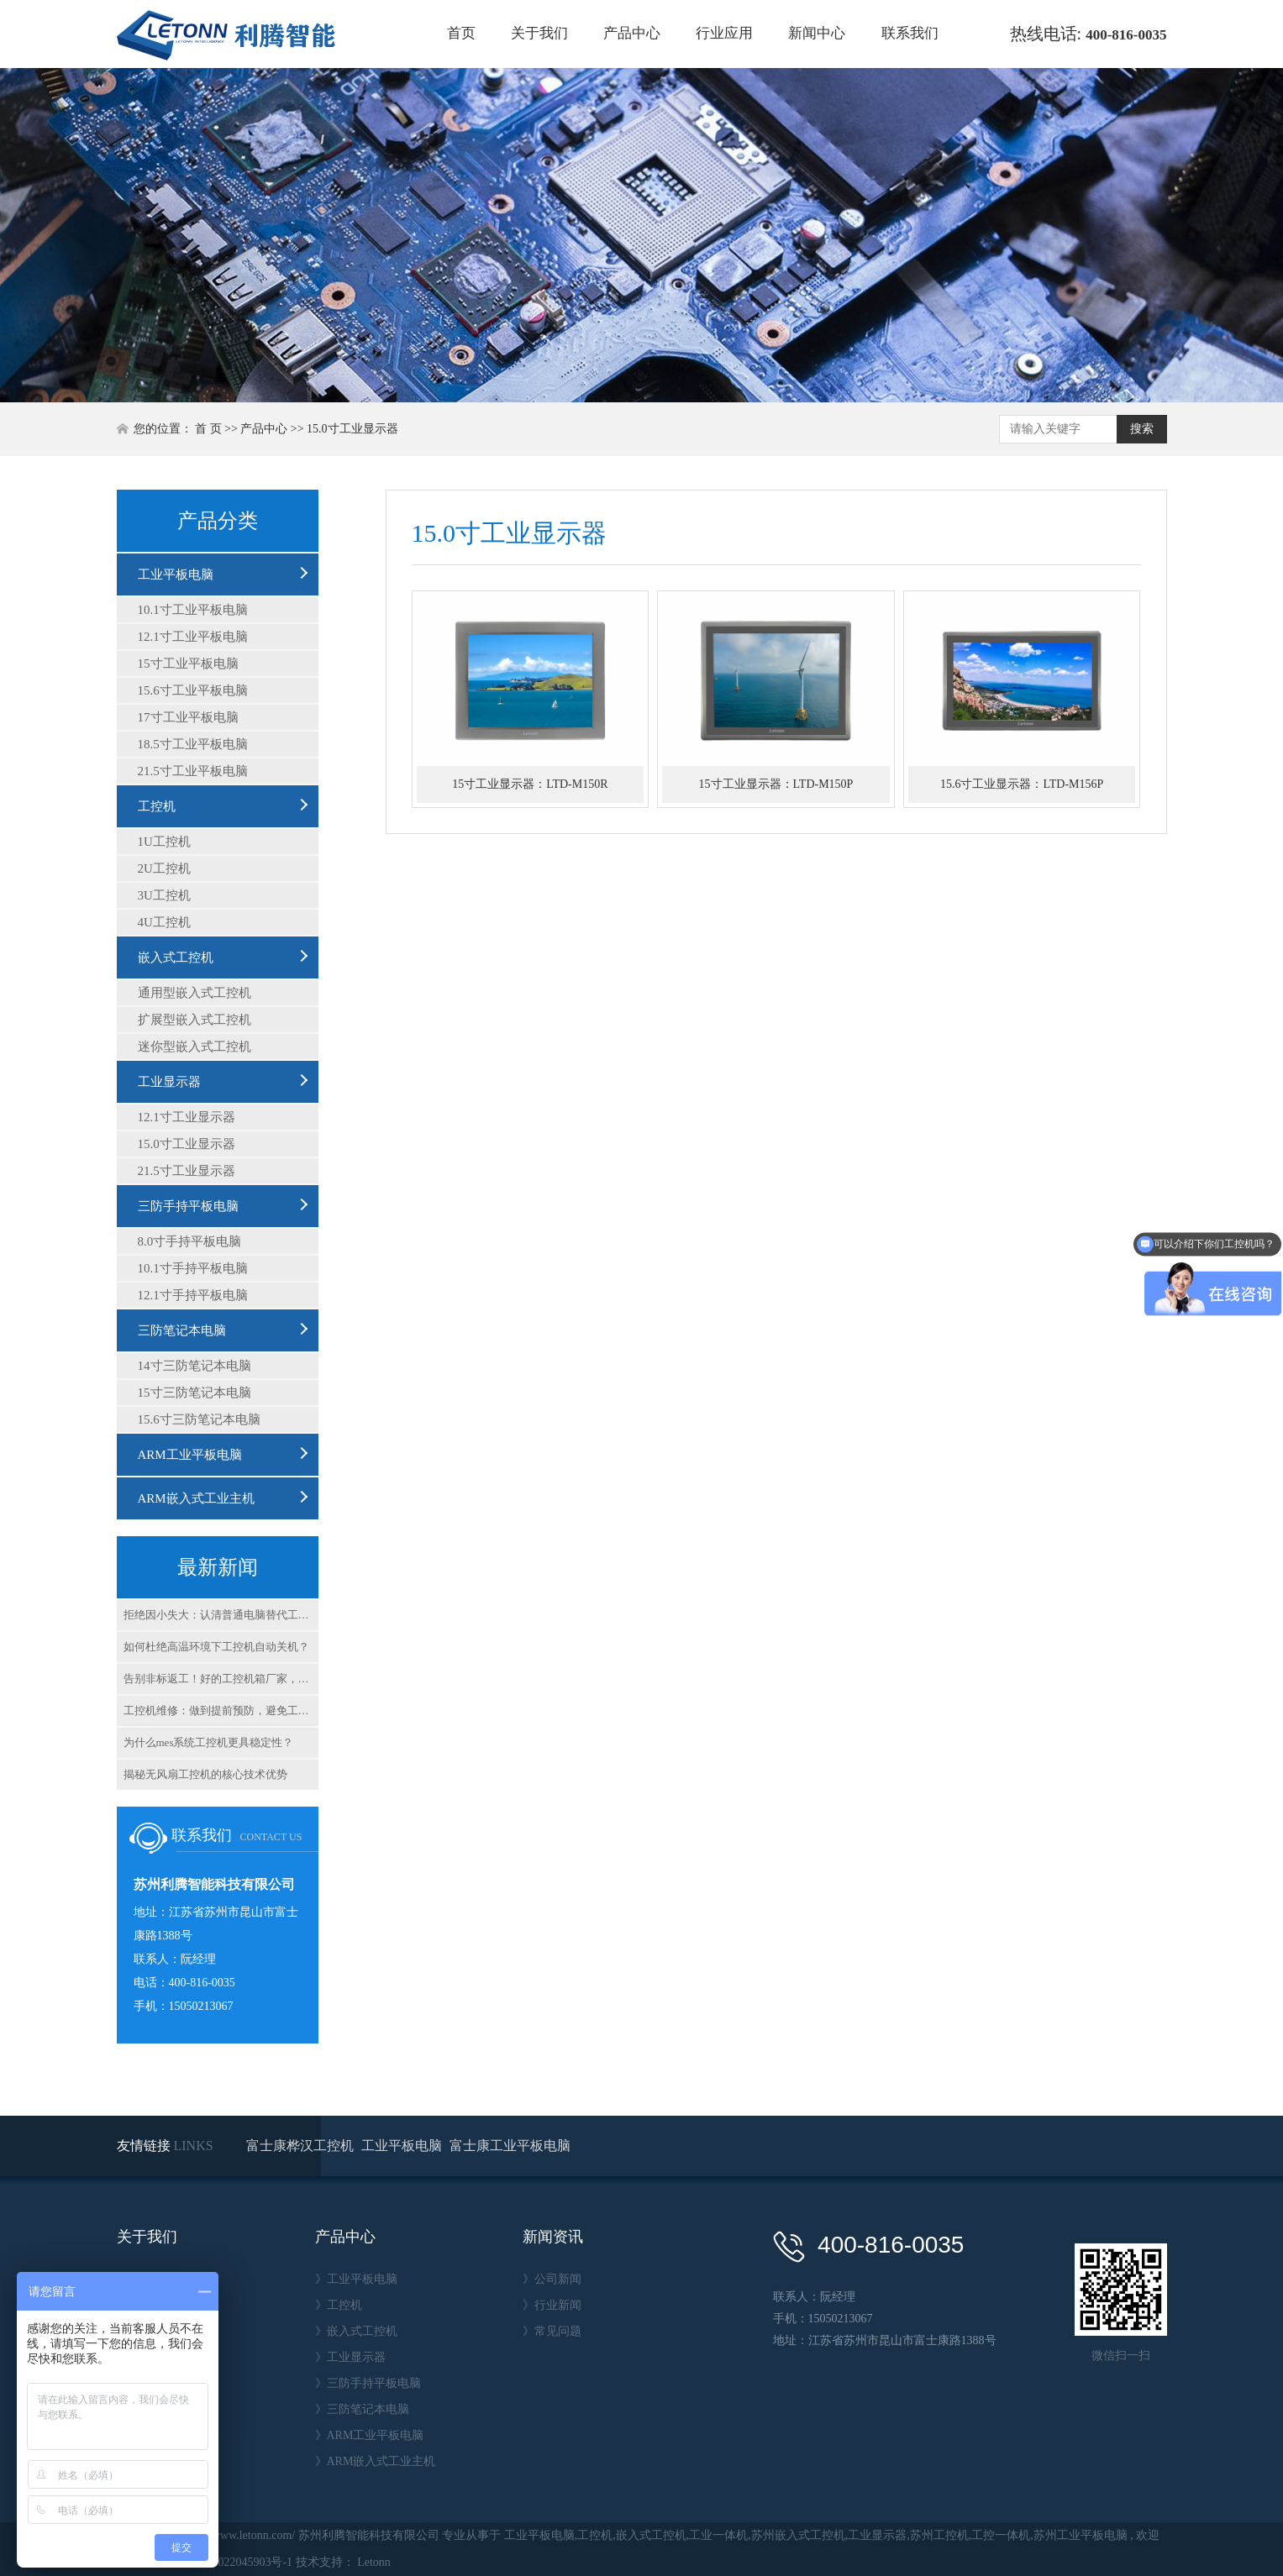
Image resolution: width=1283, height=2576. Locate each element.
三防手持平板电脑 (188, 1206)
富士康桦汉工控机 (301, 2145)
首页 (461, 33)
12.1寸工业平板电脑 (193, 636)
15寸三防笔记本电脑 (194, 1392)
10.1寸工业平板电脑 (193, 609)
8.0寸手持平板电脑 (190, 1241)
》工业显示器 (350, 2357)
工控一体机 (1000, 2535)
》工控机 (338, 2305)
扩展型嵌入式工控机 (194, 1019)
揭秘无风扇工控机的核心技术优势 (205, 1774)
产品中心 (631, 33)
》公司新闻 (552, 2279)
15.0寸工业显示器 (352, 428)
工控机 (157, 806)
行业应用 (724, 33)
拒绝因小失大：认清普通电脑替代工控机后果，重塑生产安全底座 (221, 1614)
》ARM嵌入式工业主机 (375, 2461)
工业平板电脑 (175, 574)
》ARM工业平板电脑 (369, 2435)
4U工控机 (164, 922)
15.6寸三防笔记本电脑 (199, 1419)
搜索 (1142, 428)
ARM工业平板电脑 (190, 1454)
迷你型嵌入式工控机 (194, 1046)
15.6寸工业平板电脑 (193, 690)
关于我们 (539, 33)
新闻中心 (816, 33)
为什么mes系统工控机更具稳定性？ (209, 1742)
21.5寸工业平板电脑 (193, 771)
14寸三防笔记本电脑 (194, 1365)
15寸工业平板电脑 (188, 663)
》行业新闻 (552, 2305)
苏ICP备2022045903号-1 (231, 2562)
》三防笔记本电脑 (362, 2409)
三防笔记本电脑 (182, 1330)
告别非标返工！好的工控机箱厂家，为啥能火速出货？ (221, 1678)
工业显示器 (169, 1082)
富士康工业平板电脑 (510, 2145)
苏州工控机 (939, 2535)
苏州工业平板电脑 (1080, 2535)
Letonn (374, 2562)
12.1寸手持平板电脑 (193, 1295)
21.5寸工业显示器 (186, 1171)
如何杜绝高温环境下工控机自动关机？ (216, 1646)
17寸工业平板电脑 (188, 717)
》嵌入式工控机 (356, 2331)
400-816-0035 (1126, 35)
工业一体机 (718, 2535)
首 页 (208, 428)
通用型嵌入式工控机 (194, 992)
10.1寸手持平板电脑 (193, 1268)
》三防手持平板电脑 (368, 2383)
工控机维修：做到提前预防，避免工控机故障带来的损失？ (221, 1710)
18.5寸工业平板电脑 (193, 744)
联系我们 (910, 33)
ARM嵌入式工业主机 (196, 1498)
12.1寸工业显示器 (186, 1117)
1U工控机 (164, 841)
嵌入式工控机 (175, 957)
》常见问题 (552, 2331)
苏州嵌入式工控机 (798, 2535)
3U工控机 (164, 895)
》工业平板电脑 (356, 2279)
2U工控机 (164, 868)
